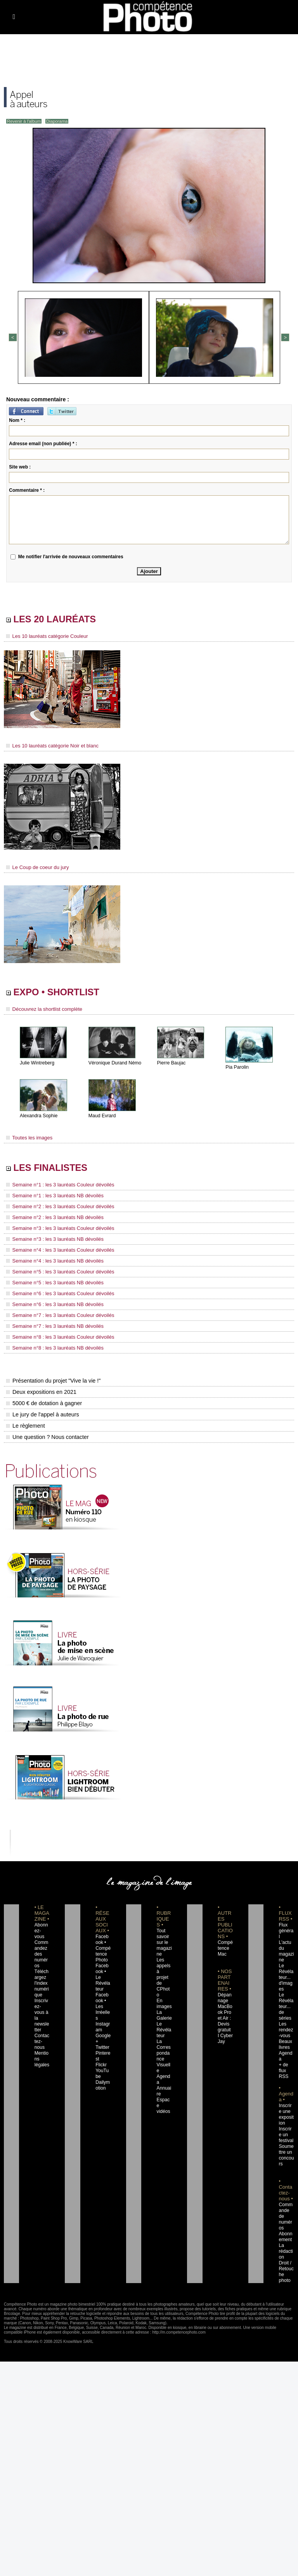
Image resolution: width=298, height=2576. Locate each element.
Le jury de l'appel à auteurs (42, 1411)
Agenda (164, 2055)
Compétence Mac (225, 1945)
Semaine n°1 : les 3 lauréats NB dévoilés (51, 1198)
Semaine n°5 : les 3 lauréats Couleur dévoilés (56, 1271)
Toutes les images (27, 1139)
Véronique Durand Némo (114, 1064)
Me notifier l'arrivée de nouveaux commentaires (70, 556)
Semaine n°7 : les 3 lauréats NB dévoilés (51, 1324)
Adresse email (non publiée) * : (43, 443)
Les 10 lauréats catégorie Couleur (44, 637)
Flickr (100, 2044)
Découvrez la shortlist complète (41, 1011)
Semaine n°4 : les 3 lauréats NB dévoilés (51, 1261)
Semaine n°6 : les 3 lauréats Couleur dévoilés (56, 1292)
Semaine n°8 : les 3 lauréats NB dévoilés (51, 1345)
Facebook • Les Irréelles (102, 1992)
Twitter (101, 2026)
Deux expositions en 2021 (40, 1389)
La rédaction (286, 2225)
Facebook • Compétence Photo (102, 1945)
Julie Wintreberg (37, 1064)
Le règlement (25, 1422)
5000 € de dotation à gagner (43, 1400)
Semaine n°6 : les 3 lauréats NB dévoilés (51, 1303)
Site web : (20, 466)
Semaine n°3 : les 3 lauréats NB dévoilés (51, 1240)
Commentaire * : (27, 489)
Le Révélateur (164, 2015)
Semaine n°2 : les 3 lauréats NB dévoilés (51, 1219)
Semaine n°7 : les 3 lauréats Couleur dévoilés (56, 1313)
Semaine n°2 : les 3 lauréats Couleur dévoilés (56, 1208)
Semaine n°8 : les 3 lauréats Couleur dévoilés (56, 1334)
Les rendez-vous (286, 2015)
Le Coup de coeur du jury (35, 867)
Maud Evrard (101, 1117)
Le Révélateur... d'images (286, 1968)
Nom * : (17, 419)
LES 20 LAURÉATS (58, 619)
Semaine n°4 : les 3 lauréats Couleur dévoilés (56, 1250)
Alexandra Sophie (38, 1117)
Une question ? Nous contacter (46, 1434)
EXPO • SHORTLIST (61, 993)
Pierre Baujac (171, 1064)
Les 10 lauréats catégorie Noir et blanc (49, 746)
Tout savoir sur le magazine (163, 1939)
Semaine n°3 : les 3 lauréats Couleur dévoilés (56, 1229)
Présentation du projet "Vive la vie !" (52, 1377)
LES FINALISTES (53, 1170)
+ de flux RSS (283, 2050)
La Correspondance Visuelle (164, 2038)
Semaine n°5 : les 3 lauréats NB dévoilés (51, 1282)
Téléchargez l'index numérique (42, 1974)
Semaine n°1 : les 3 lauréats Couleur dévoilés (56, 1187)
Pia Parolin (236, 1068)
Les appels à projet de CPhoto (164, 1968)
